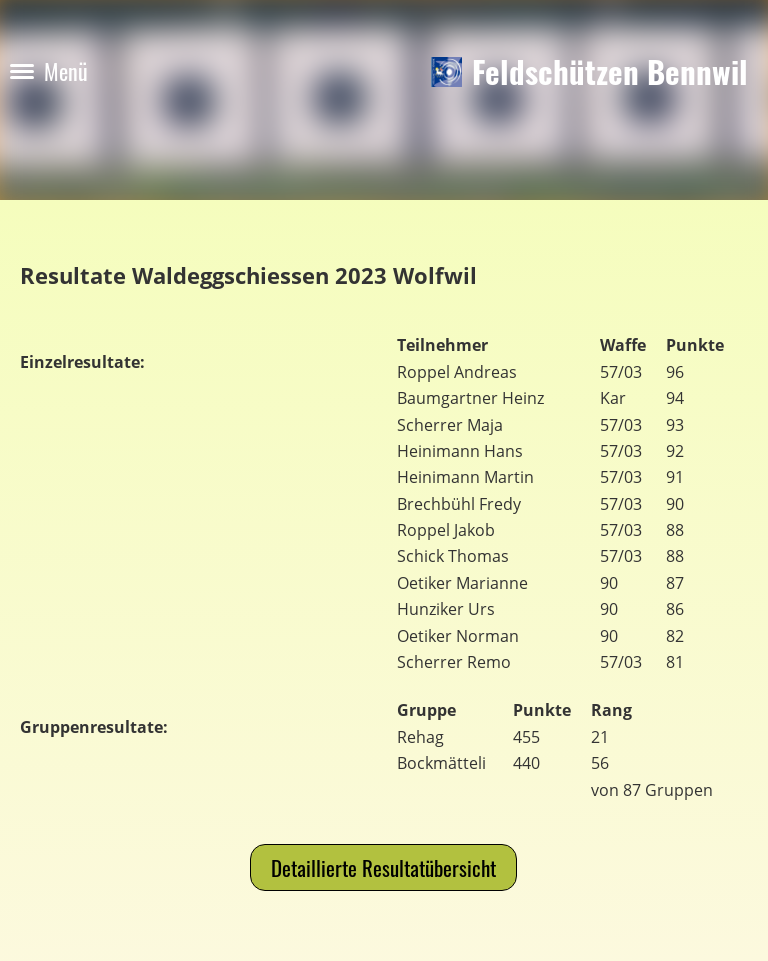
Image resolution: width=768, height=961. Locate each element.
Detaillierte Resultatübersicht (383, 867)
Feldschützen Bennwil (610, 71)
